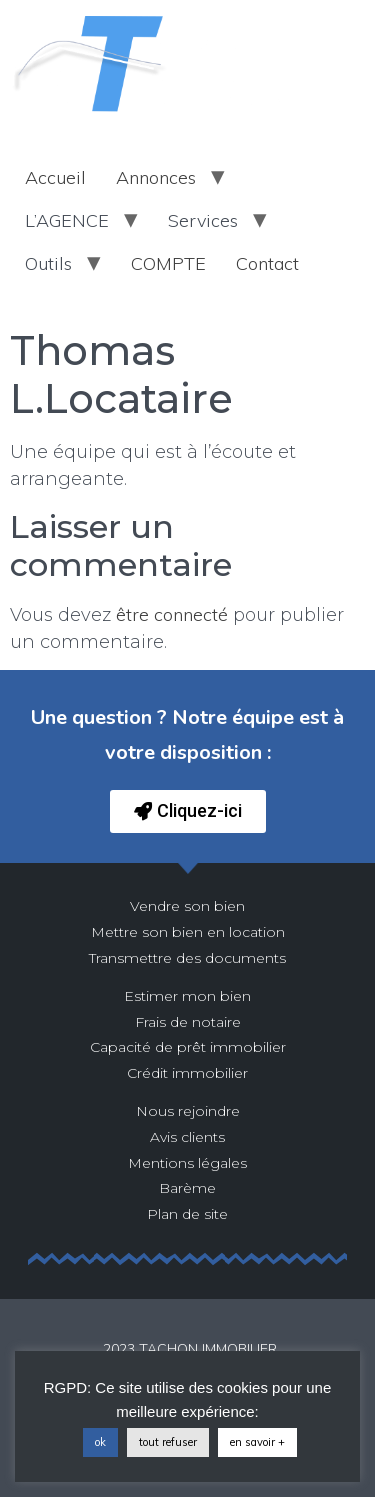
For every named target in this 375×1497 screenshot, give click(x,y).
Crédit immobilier (187, 1073)
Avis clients (187, 1137)
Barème (187, 1188)
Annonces (156, 177)
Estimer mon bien (187, 996)
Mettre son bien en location (188, 932)
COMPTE (168, 263)
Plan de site (187, 1214)
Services (203, 220)
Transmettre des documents (187, 958)
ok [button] (100, 1442)
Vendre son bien (187, 906)
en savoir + (257, 1442)
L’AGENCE (67, 220)
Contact (267, 263)
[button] (188, 811)
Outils (48, 263)
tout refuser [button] (168, 1442)
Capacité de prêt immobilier (188, 1047)
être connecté (172, 614)
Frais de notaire (188, 1022)
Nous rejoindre (188, 1111)
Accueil (55, 177)
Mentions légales (187, 1163)
